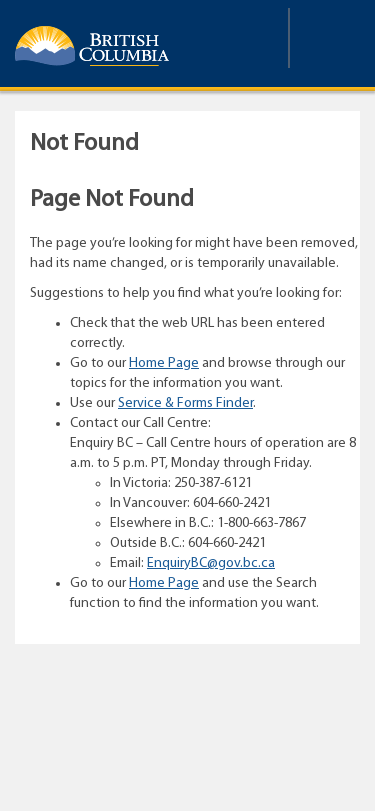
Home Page (164, 363)
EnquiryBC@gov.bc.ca (211, 563)
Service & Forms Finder (185, 403)
